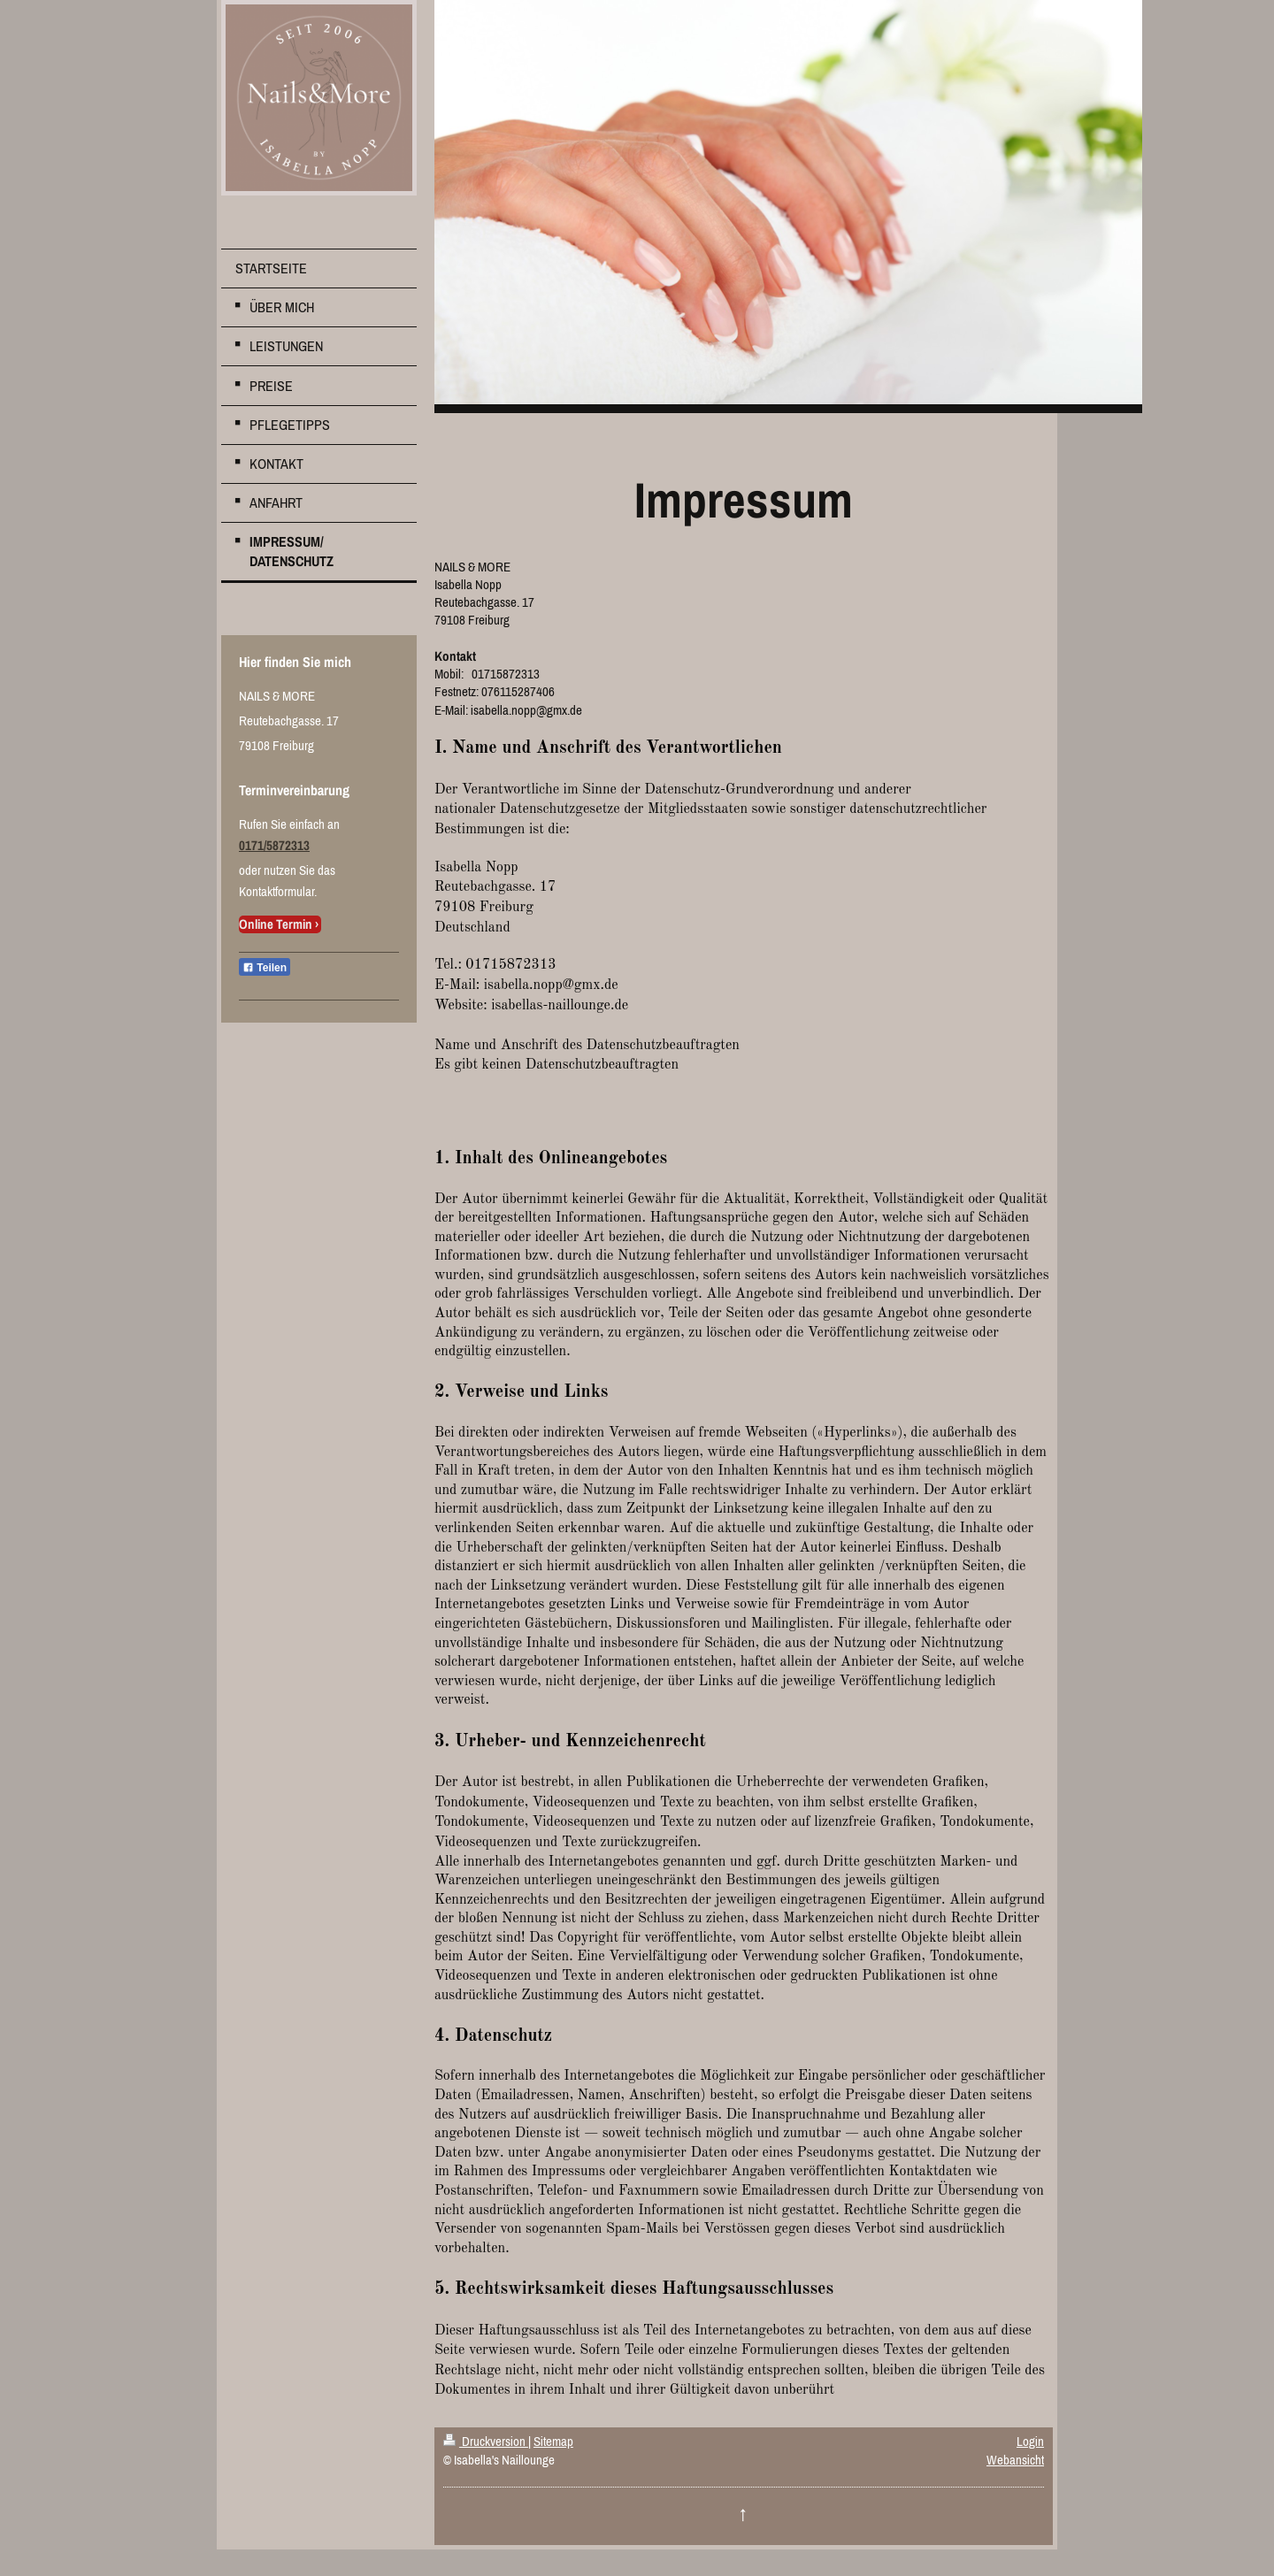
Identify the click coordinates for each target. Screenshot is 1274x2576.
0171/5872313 (274, 845)
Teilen (264, 968)
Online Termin (275, 924)
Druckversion (485, 2441)
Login (1030, 2441)
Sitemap (553, 2441)
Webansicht (1015, 2459)
